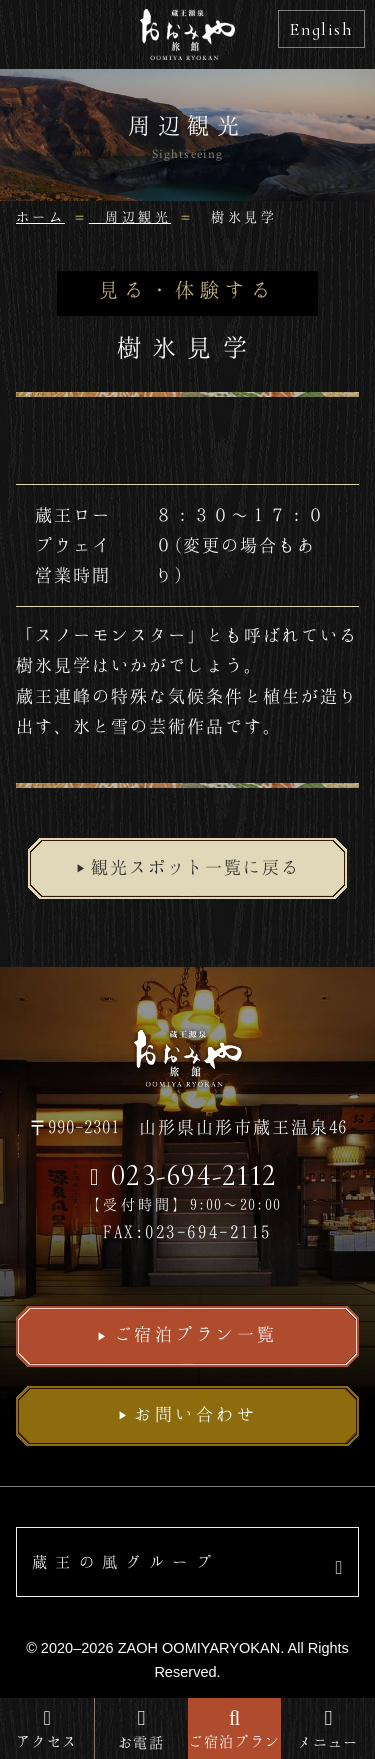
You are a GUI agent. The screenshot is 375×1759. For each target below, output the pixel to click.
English (321, 29)
